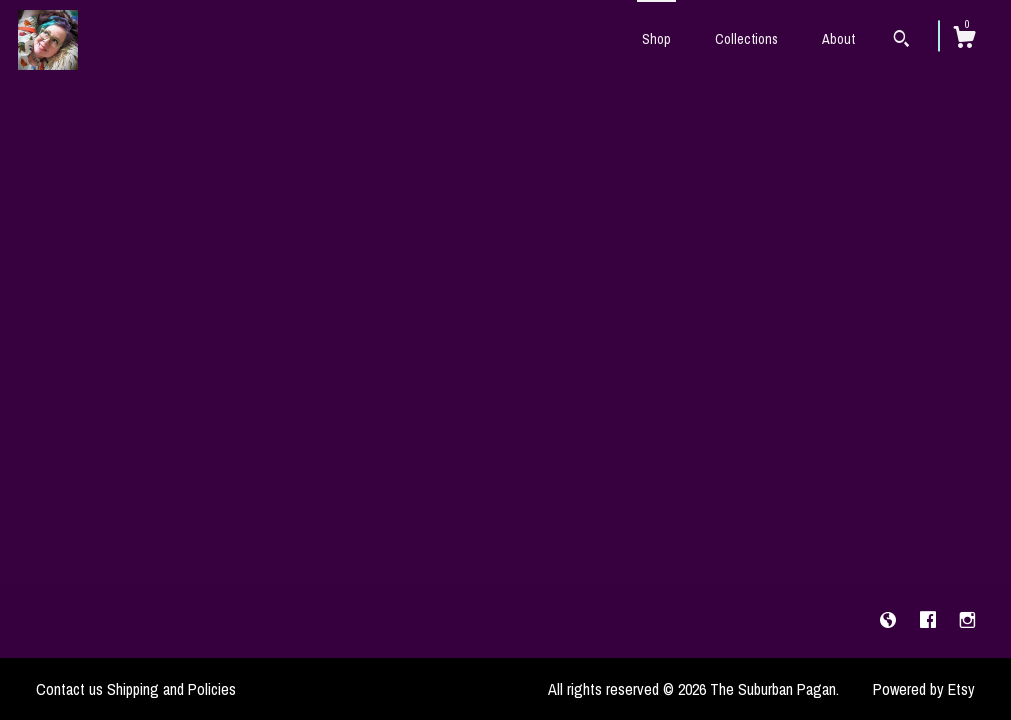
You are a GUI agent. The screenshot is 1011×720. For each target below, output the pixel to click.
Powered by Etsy (924, 689)
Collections (746, 39)
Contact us (69, 689)
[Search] (901, 41)
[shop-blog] (890, 620)
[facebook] (930, 620)
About (838, 39)
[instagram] (967, 620)
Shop (656, 39)
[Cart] (964, 40)
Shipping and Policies (171, 689)
